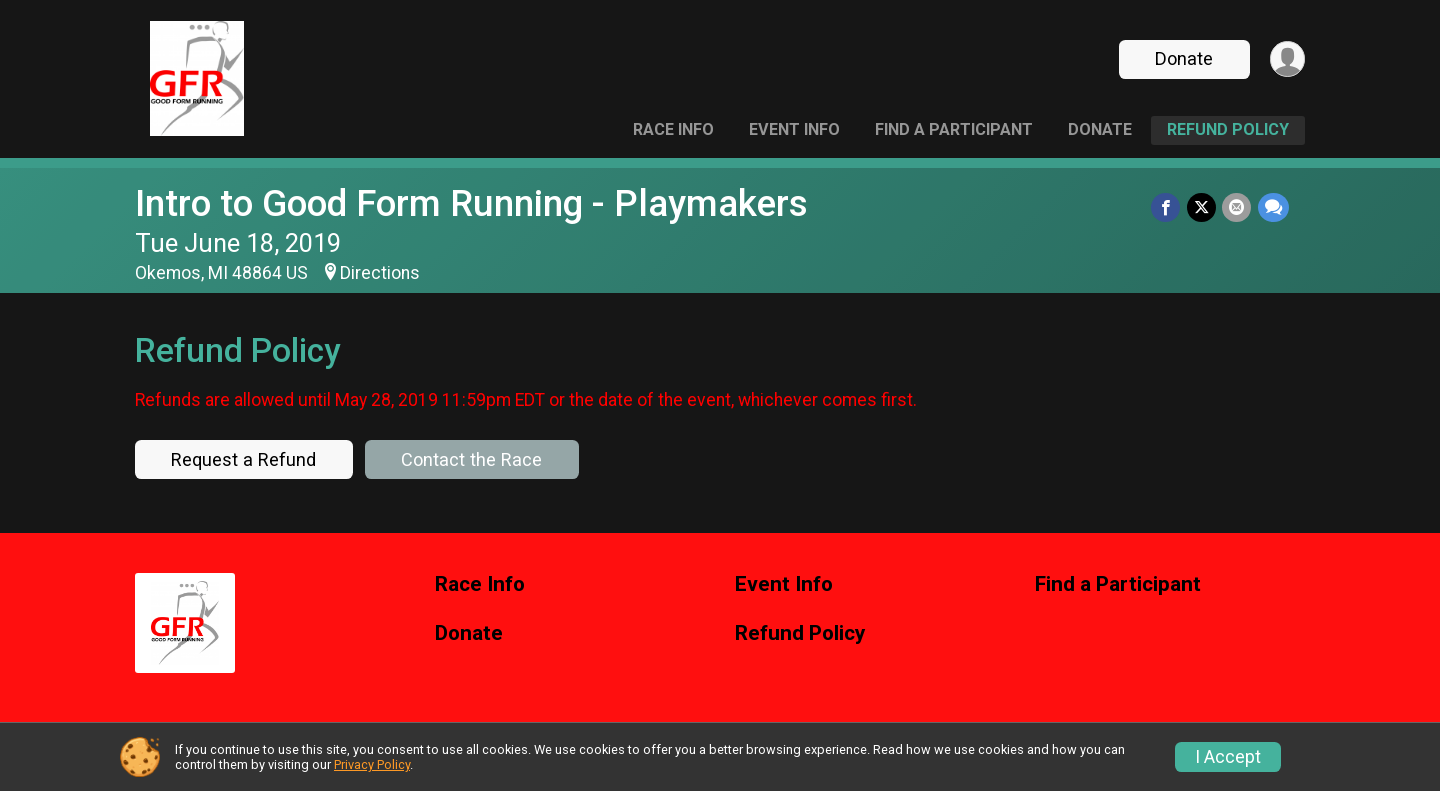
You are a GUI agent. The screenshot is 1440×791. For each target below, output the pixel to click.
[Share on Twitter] (1202, 207)
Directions (380, 273)
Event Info (794, 129)
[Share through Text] (1273, 207)
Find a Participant (954, 129)
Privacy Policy (372, 764)
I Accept (1228, 757)
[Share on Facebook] (1167, 207)
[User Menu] (1286, 59)
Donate (1183, 58)
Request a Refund (243, 459)
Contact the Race (471, 459)
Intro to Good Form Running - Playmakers (471, 203)
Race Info (673, 129)
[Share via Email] (1237, 207)
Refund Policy (1228, 129)
